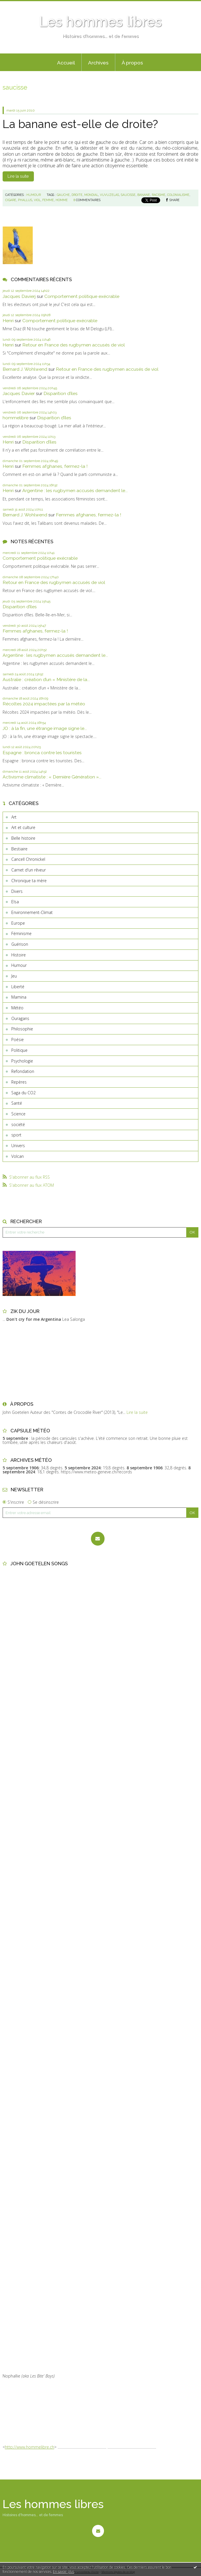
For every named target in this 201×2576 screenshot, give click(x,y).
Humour (19, 965)
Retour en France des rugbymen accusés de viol (73, 345)
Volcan (17, 1156)
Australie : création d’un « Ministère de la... (46, 679)
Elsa (15, 901)
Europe (18, 923)
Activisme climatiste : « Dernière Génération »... (52, 777)
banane (143, 194)
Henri (8, 320)
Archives (98, 63)
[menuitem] (66, 62)
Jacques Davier (19, 393)
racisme (158, 194)
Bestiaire (19, 849)
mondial (91, 194)
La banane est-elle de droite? (80, 124)
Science (18, 1114)
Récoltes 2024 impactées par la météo (44, 703)
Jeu (14, 976)
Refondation (22, 1071)
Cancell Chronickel (28, 859)
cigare (10, 200)
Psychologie (22, 1061)
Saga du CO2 (23, 1092)
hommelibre (15, 417)
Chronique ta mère (29, 880)
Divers (17, 891)
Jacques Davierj (19, 296)
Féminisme (21, 933)
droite (77, 194)
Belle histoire (23, 838)
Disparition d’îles (60, 393)
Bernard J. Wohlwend (25, 369)
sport (16, 1135)
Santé (16, 1103)
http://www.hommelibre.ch (29, 2447)
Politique (19, 1050)
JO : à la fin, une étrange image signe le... (45, 728)
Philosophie (22, 1029)
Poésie (17, 1039)
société (18, 1124)
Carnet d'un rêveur (28, 870)
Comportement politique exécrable (81, 296)
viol (37, 200)
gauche (63, 194)
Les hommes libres (100, 22)
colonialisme (178, 194)
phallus (25, 200)
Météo (17, 1007)
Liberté (17, 986)
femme (48, 200)
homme (62, 200)
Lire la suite (18, 176)
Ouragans (20, 1018)
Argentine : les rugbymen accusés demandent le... (75, 490)
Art (14, 817)
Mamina (18, 997)
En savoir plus (63, 2571)
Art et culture (23, 827)
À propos (132, 63)
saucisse (128, 194)
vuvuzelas (109, 194)
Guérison (19, 944)
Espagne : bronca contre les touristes (42, 752)
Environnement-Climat (32, 912)
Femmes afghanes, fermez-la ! (54, 466)
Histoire (18, 955)
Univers (18, 1145)
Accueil (66, 63)
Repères (19, 1082)
